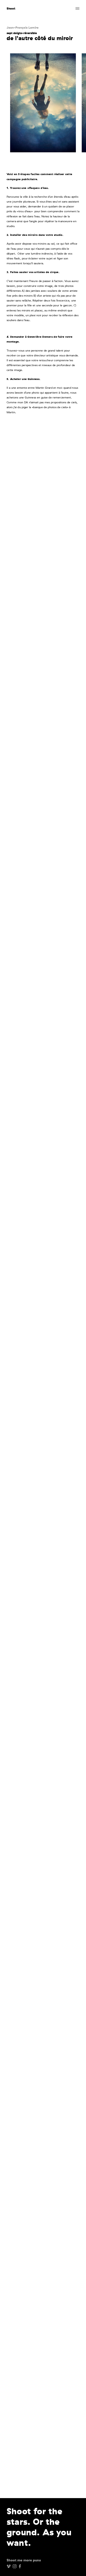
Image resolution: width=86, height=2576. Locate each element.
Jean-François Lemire (23, 27)
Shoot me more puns (24, 2560)
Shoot (11, 8)
